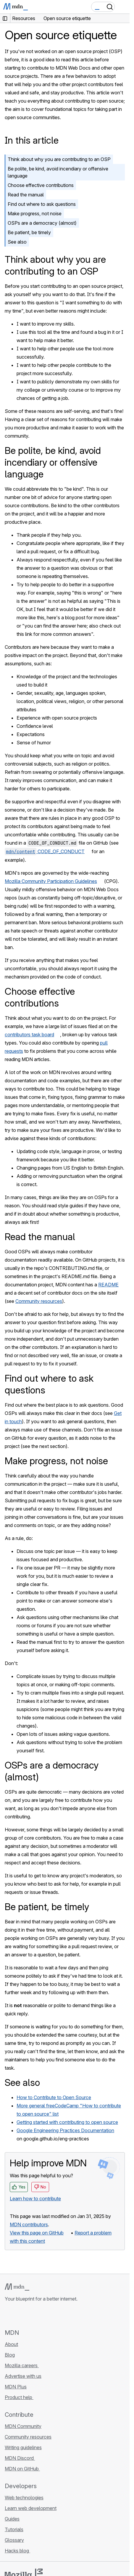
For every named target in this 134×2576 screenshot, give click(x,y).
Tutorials (14, 2529)
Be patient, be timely (29, 232)
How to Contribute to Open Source (54, 2097)
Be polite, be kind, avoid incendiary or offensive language (58, 172)
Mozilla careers (22, 2365)
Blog (10, 2355)
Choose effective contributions (41, 185)
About (11, 2344)
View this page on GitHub (37, 2233)
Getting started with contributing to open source (67, 2122)
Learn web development (30, 2508)
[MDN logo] (17, 2287)
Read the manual (26, 195)
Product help (19, 2397)
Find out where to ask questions (42, 204)
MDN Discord (20, 2458)
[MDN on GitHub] (8, 2315)
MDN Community (23, 2426)
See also (17, 242)
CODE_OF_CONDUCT (45, 851)
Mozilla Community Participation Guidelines (51, 881)
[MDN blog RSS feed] (50, 2315)
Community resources (38, 1301)
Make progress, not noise (35, 213)
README (108, 1285)
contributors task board (29, 1034)
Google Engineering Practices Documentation (65, 2130)
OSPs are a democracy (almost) (42, 223)
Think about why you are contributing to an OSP (59, 159)
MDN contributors (29, 2224)
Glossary (14, 2540)
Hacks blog (17, 2551)
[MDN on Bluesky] (18, 2315)
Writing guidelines (23, 2447)
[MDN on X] (29, 2315)
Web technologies (24, 2498)
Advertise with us (23, 2376)
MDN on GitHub (22, 2469)
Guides (12, 2519)
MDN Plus (16, 2387)
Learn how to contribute (35, 2198)
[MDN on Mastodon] (40, 2315)
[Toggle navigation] (123, 7)
